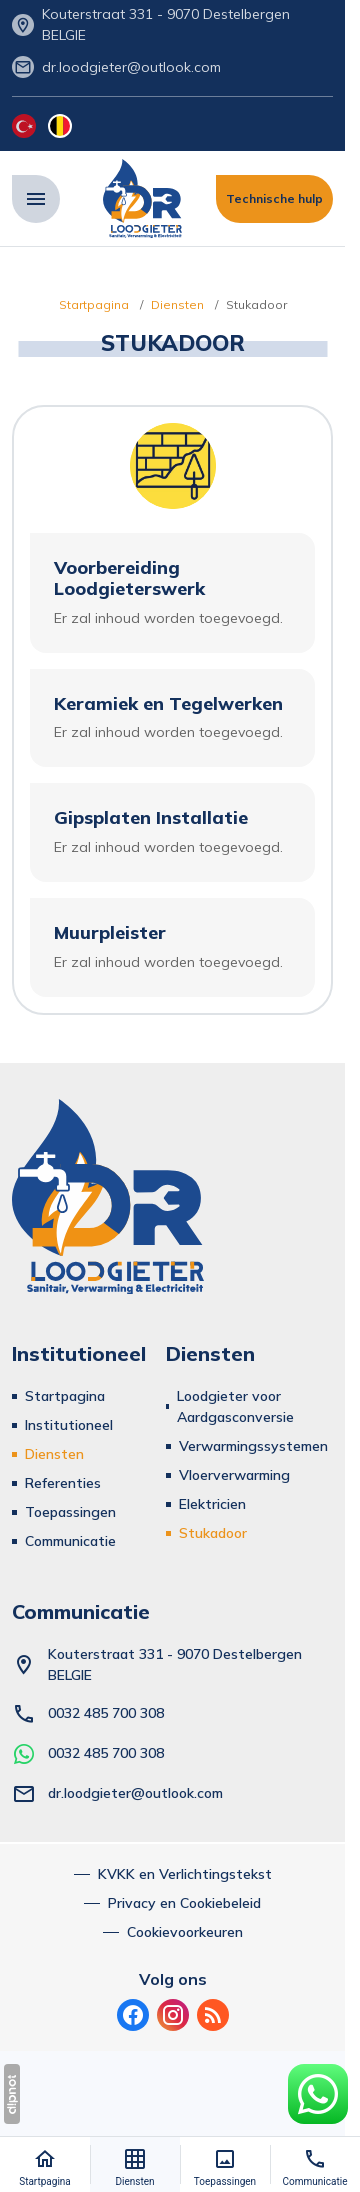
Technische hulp (274, 198)
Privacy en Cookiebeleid (184, 1903)
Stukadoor (213, 1533)
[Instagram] (173, 2015)
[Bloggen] (213, 2015)
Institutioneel (69, 1425)
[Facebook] (133, 2015)
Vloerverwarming (234, 1475)
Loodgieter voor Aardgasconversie (235, 1406)
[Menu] (36, 199)
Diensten (54, 1454)
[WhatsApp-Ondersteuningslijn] (318, 2094)
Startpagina (65, 1396)
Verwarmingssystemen (253, 1446)
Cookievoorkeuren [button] (185, 1932)
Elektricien (212, 1504)
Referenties (63, 1483)
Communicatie (70, 1541)
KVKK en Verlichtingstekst (185, 1874)
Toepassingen (70, 1512)
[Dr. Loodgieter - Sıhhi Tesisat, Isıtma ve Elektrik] (142, 199)
